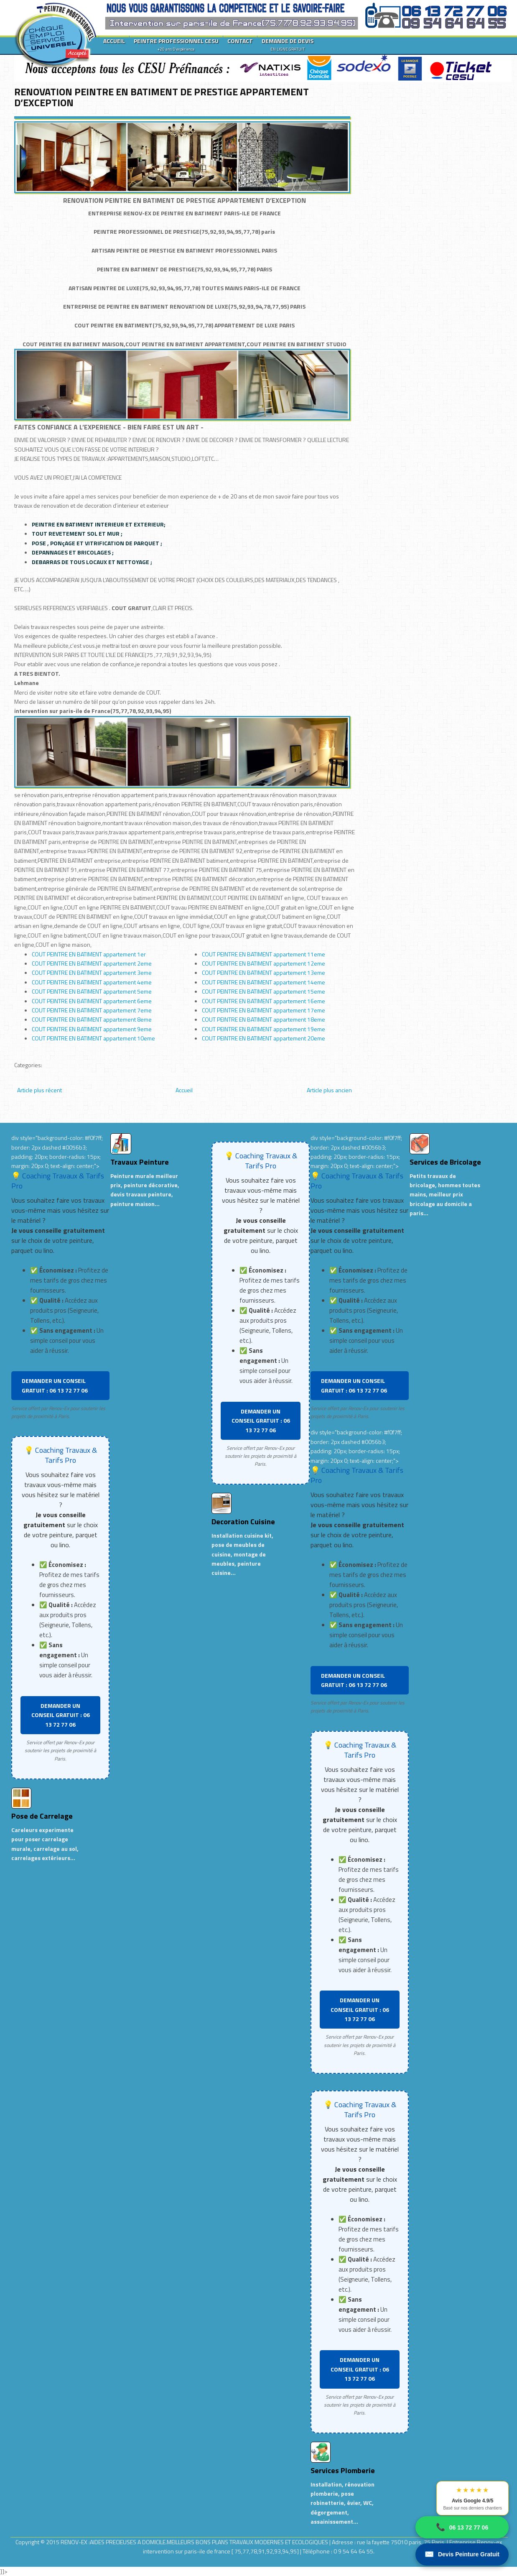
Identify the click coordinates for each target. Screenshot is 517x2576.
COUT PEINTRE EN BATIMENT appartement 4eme (92, 982)
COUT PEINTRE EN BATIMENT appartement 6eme (92, 1001)
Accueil (184, 1090)
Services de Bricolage (445, 1162)
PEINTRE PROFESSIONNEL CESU (176, 44)
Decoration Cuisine (243, 1521)
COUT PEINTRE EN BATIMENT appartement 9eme (92, 1029)
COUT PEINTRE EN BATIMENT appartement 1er (89, 954)
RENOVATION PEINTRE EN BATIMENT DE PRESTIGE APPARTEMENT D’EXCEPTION (161, 97)
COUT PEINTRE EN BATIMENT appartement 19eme (263, 1029)
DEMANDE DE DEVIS (287, 44)
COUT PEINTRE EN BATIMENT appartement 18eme (263, 1019)
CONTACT (240, 40)
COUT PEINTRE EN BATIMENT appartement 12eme (263, 963)
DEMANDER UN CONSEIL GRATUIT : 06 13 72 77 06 (55, 1385)
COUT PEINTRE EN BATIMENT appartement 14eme (263, 982)
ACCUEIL (114, 40)
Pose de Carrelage (42, 1816)
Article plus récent (39, 1090)
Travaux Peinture (139, 1162)
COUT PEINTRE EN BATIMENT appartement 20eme (263, 1038)
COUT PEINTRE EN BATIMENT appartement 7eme (92, 1010)
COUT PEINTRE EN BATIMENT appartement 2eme (92, 963)
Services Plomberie (343, 2470)
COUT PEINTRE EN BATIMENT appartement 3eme (92, 972)
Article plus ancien (329, 1090)
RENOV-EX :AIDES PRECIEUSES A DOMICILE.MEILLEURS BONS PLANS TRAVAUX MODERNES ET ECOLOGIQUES (195, 2542)
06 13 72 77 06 (462, 2527)
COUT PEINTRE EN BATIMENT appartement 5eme (92, 991)
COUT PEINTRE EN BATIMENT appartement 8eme (92, 1019)
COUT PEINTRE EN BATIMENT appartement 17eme (263, 1010)
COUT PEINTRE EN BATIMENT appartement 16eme (263, 1001)
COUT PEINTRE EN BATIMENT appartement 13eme (263, 972)
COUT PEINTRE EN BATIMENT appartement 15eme (263, 991)
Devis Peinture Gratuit (462, 2554)
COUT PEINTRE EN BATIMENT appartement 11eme (263, 954)
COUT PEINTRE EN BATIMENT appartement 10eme (93, 1038)
